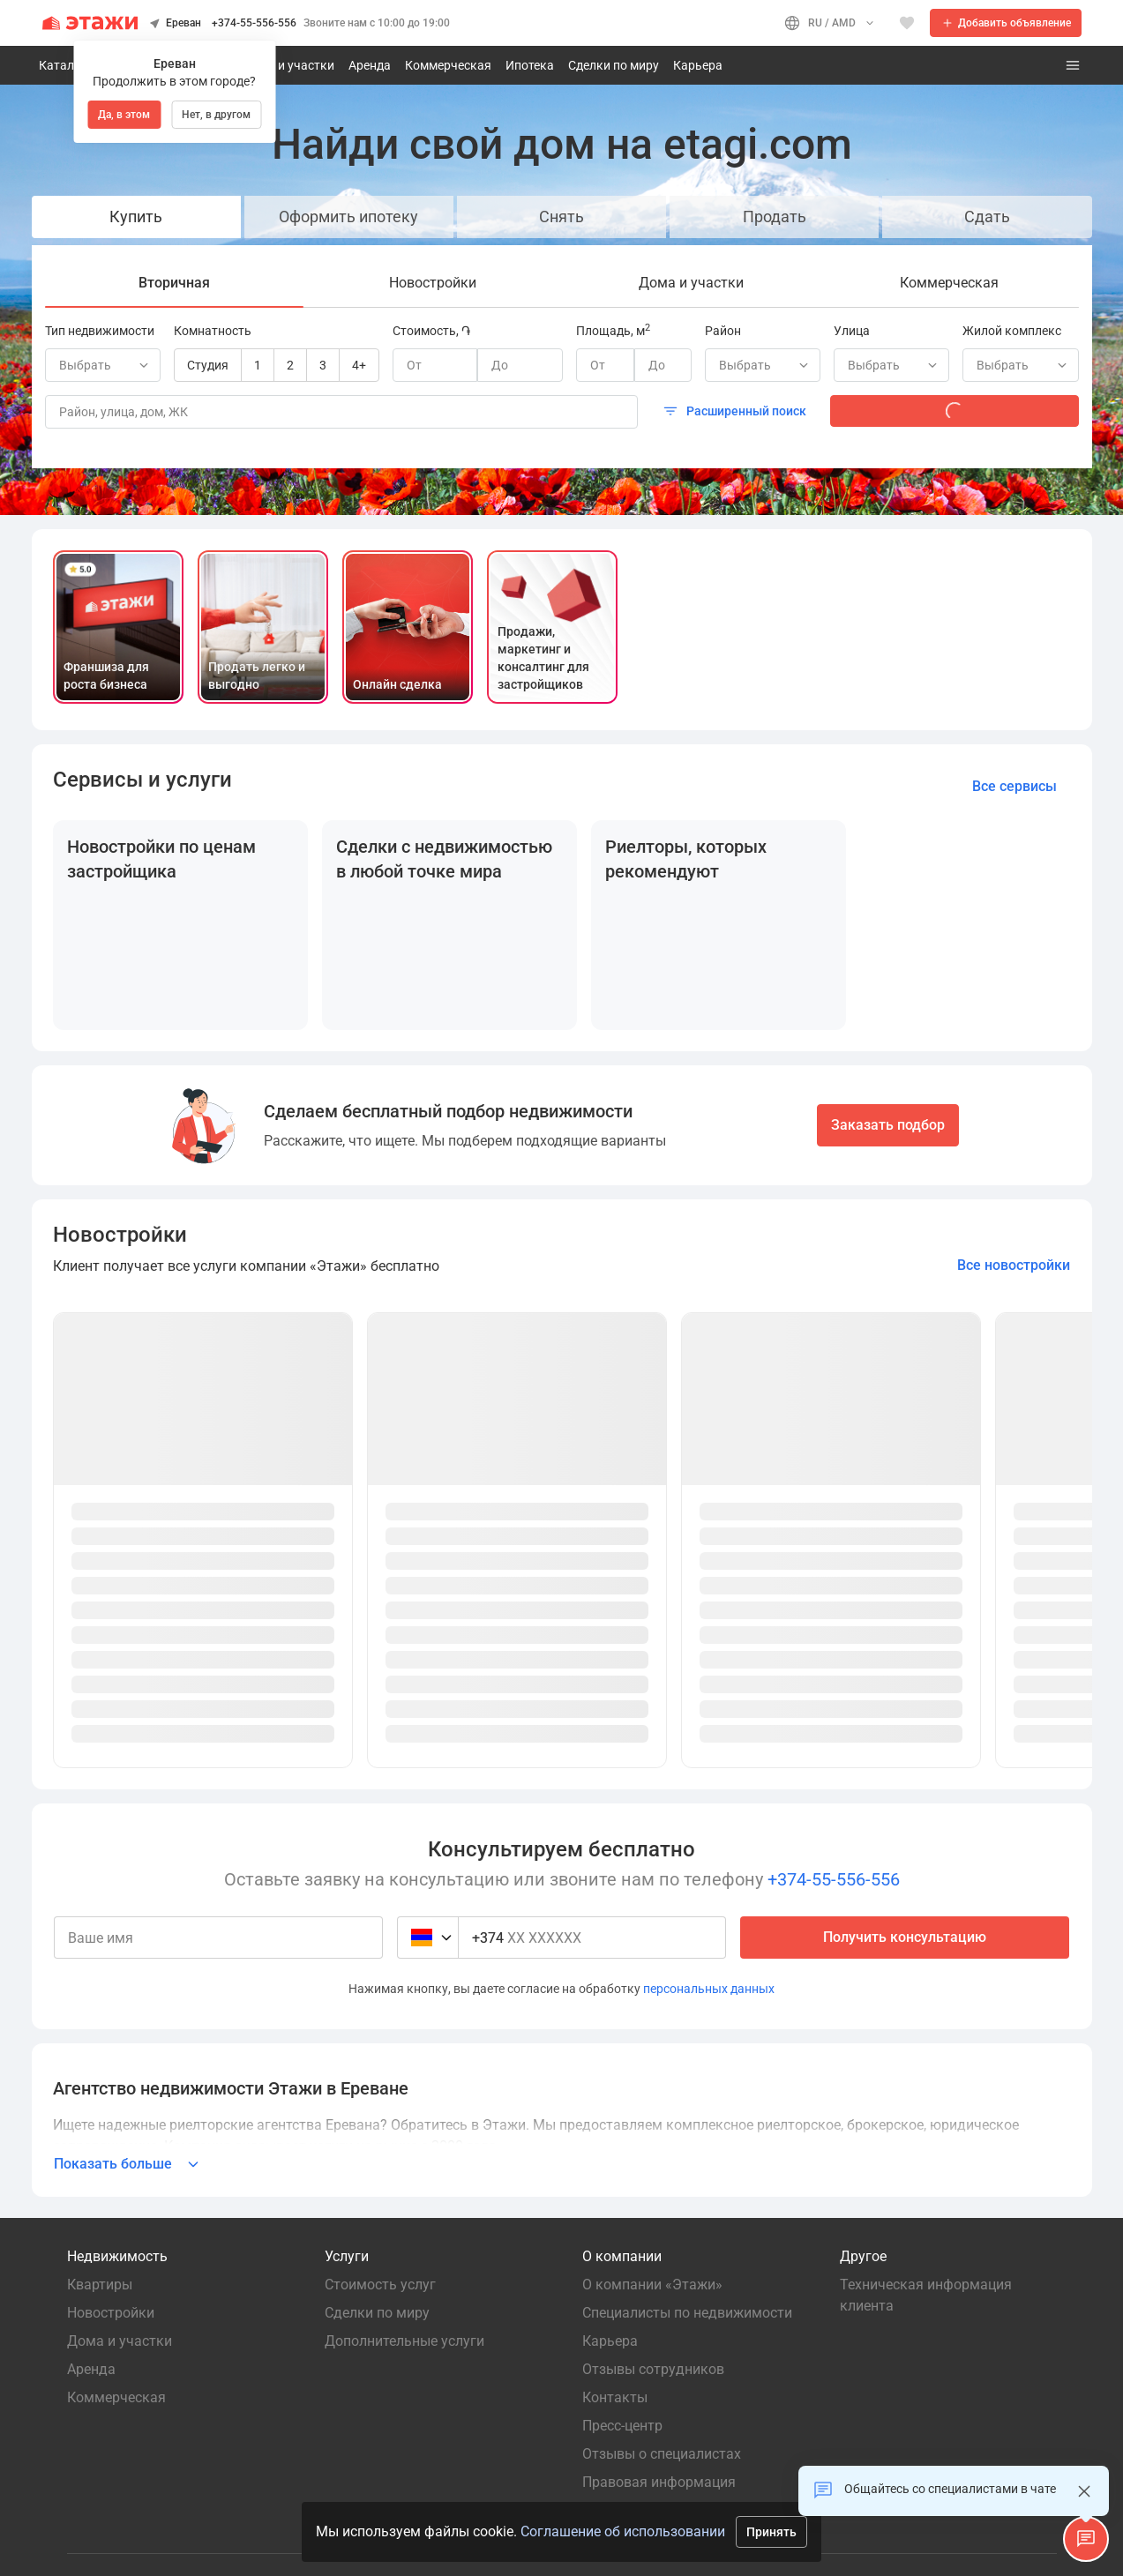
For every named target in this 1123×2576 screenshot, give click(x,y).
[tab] (174, 283)
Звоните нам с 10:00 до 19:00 (376, 23)
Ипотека (529, 65)
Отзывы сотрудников (653, 2369)
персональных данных (709, 1989)
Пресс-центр (622, 2425)
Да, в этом (124, 114)
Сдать (987, 216)
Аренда (369, 65)
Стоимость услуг (380, 2284)
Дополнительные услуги (404, 2341)
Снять (561, 216)
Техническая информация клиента (927, 2295)
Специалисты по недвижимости (687, 2312)
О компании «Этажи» (656, 2284)
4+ (359, 365)
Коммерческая (448, 65)
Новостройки (110, 2312)
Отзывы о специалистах (661, 2453)
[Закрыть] (1084, 2491)
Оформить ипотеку (348, 216)
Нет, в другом (216, 114)
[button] (1086, 2539)
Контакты (615, 2397)
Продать (774, 216)
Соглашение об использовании (622, 2531)
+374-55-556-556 (254, 23)
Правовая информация (659, 2482)
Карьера (697, 65)
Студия (207, 365)
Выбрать (765, 365)
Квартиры (99, 2284)
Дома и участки (288, 65)
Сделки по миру (613, 65)
